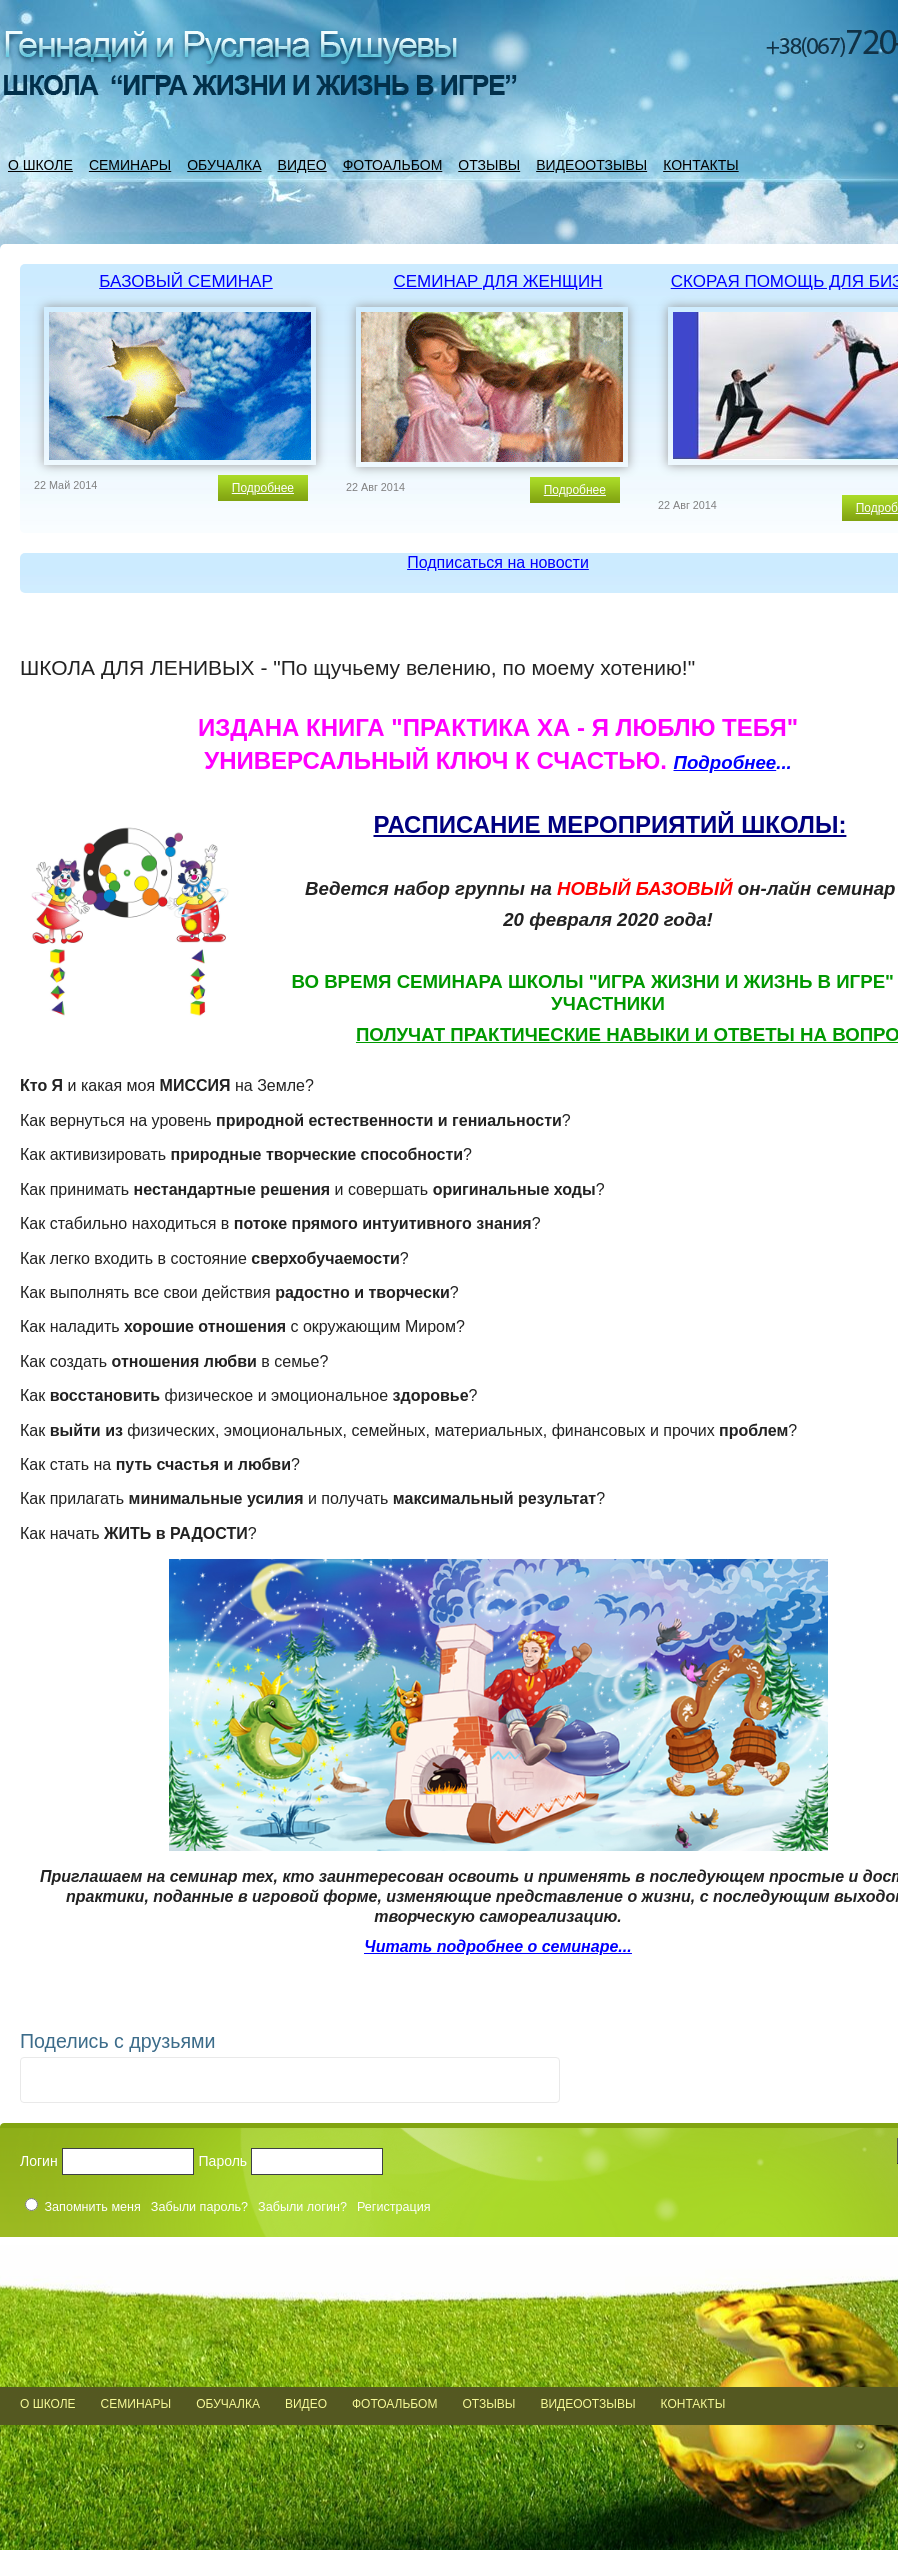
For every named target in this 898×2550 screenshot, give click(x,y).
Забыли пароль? (199, 2207)
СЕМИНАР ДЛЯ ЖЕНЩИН (497, 281)
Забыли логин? (302, 2207)
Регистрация (394, 2207)
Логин (39, 2161)
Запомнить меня (93, 2207)
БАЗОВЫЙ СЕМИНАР (186, 281)
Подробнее (263, 488)
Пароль (223, 2161)
